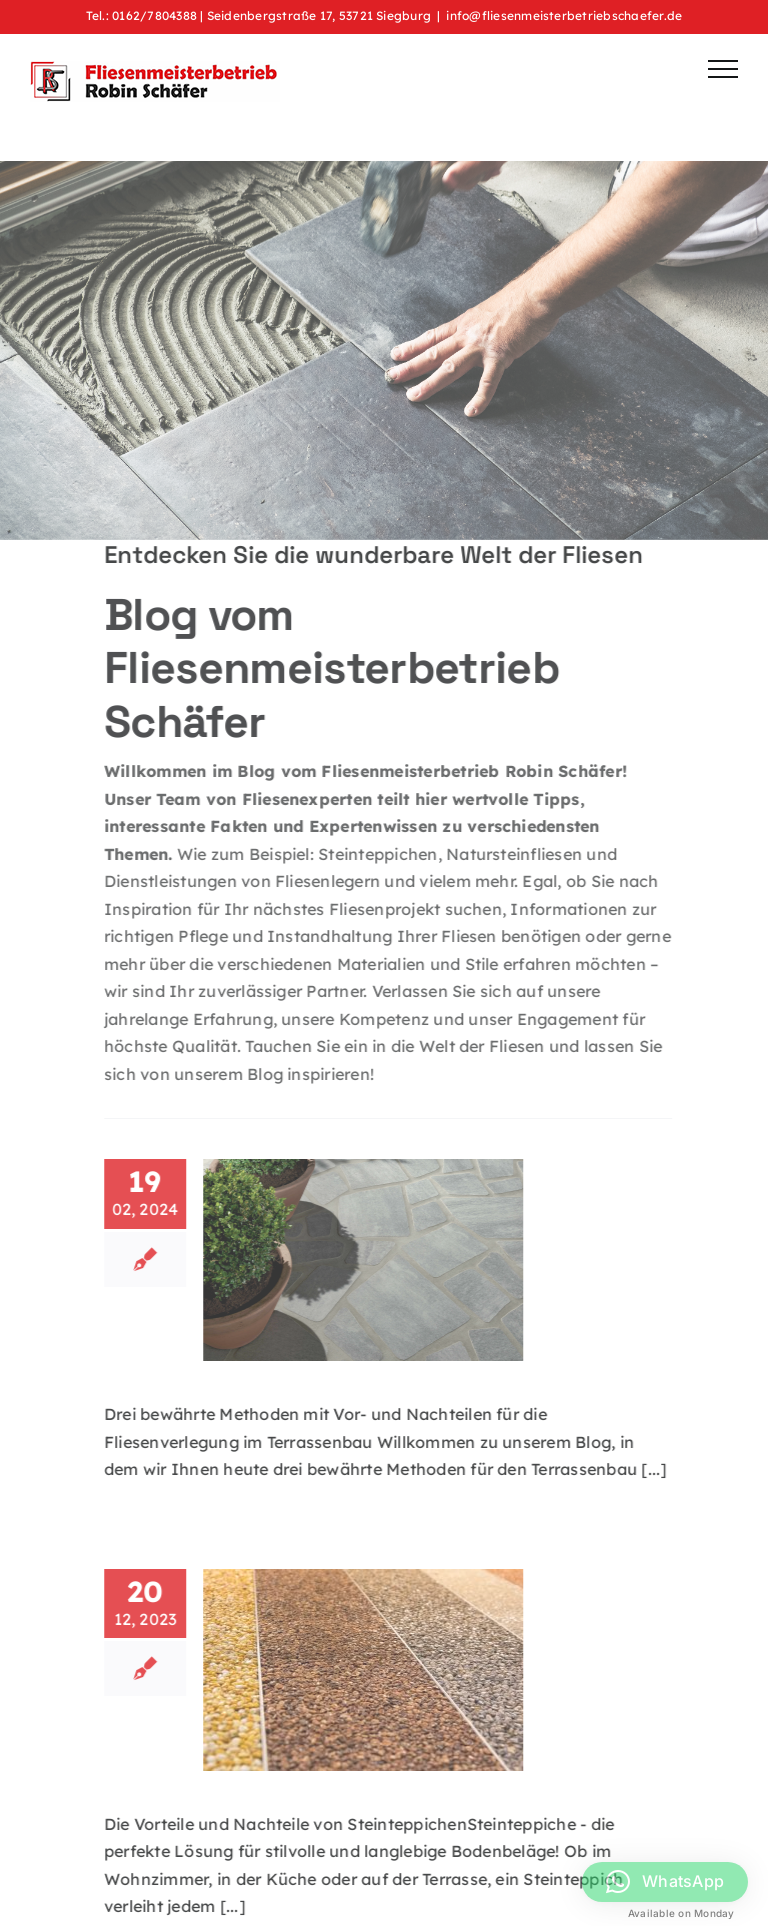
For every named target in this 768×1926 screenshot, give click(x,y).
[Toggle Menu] (723, 69)
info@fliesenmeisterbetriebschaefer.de (564, 15)
